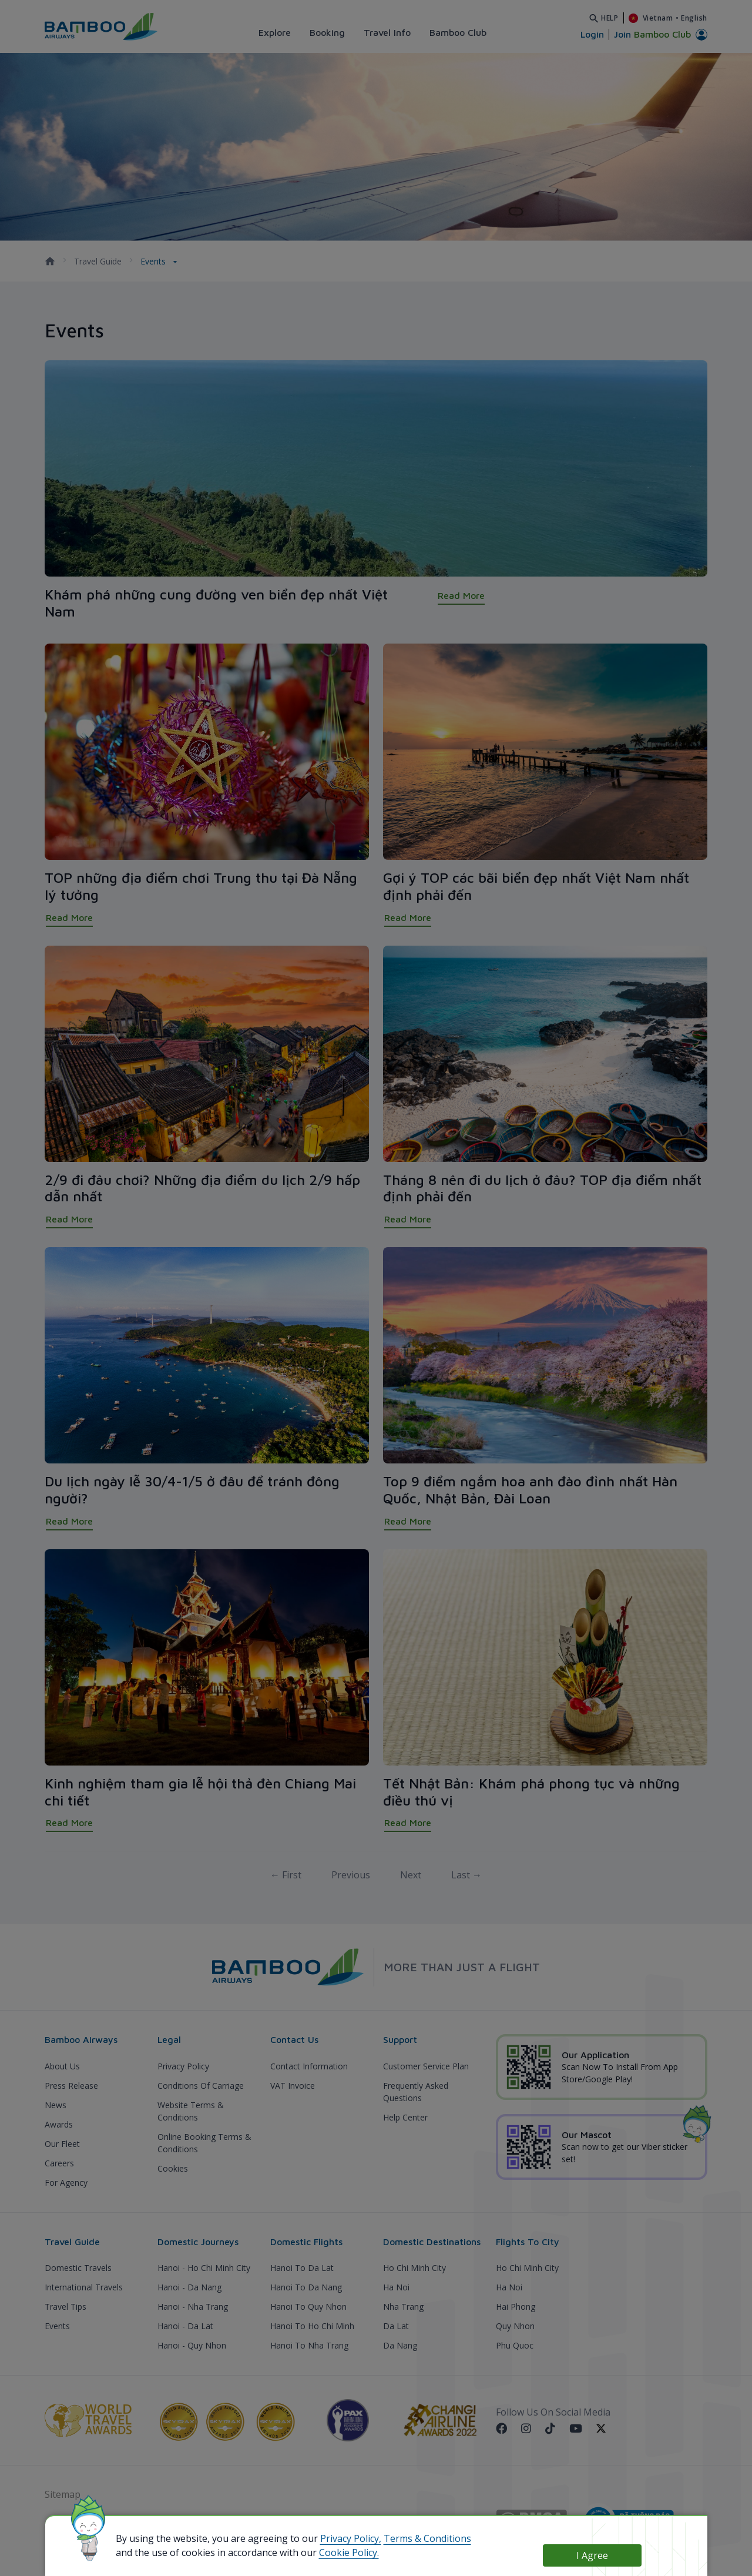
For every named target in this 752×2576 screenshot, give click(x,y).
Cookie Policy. (349, 2552)
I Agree (592, 2555)
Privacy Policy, (350, 2538)
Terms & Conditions (427, 2538)
